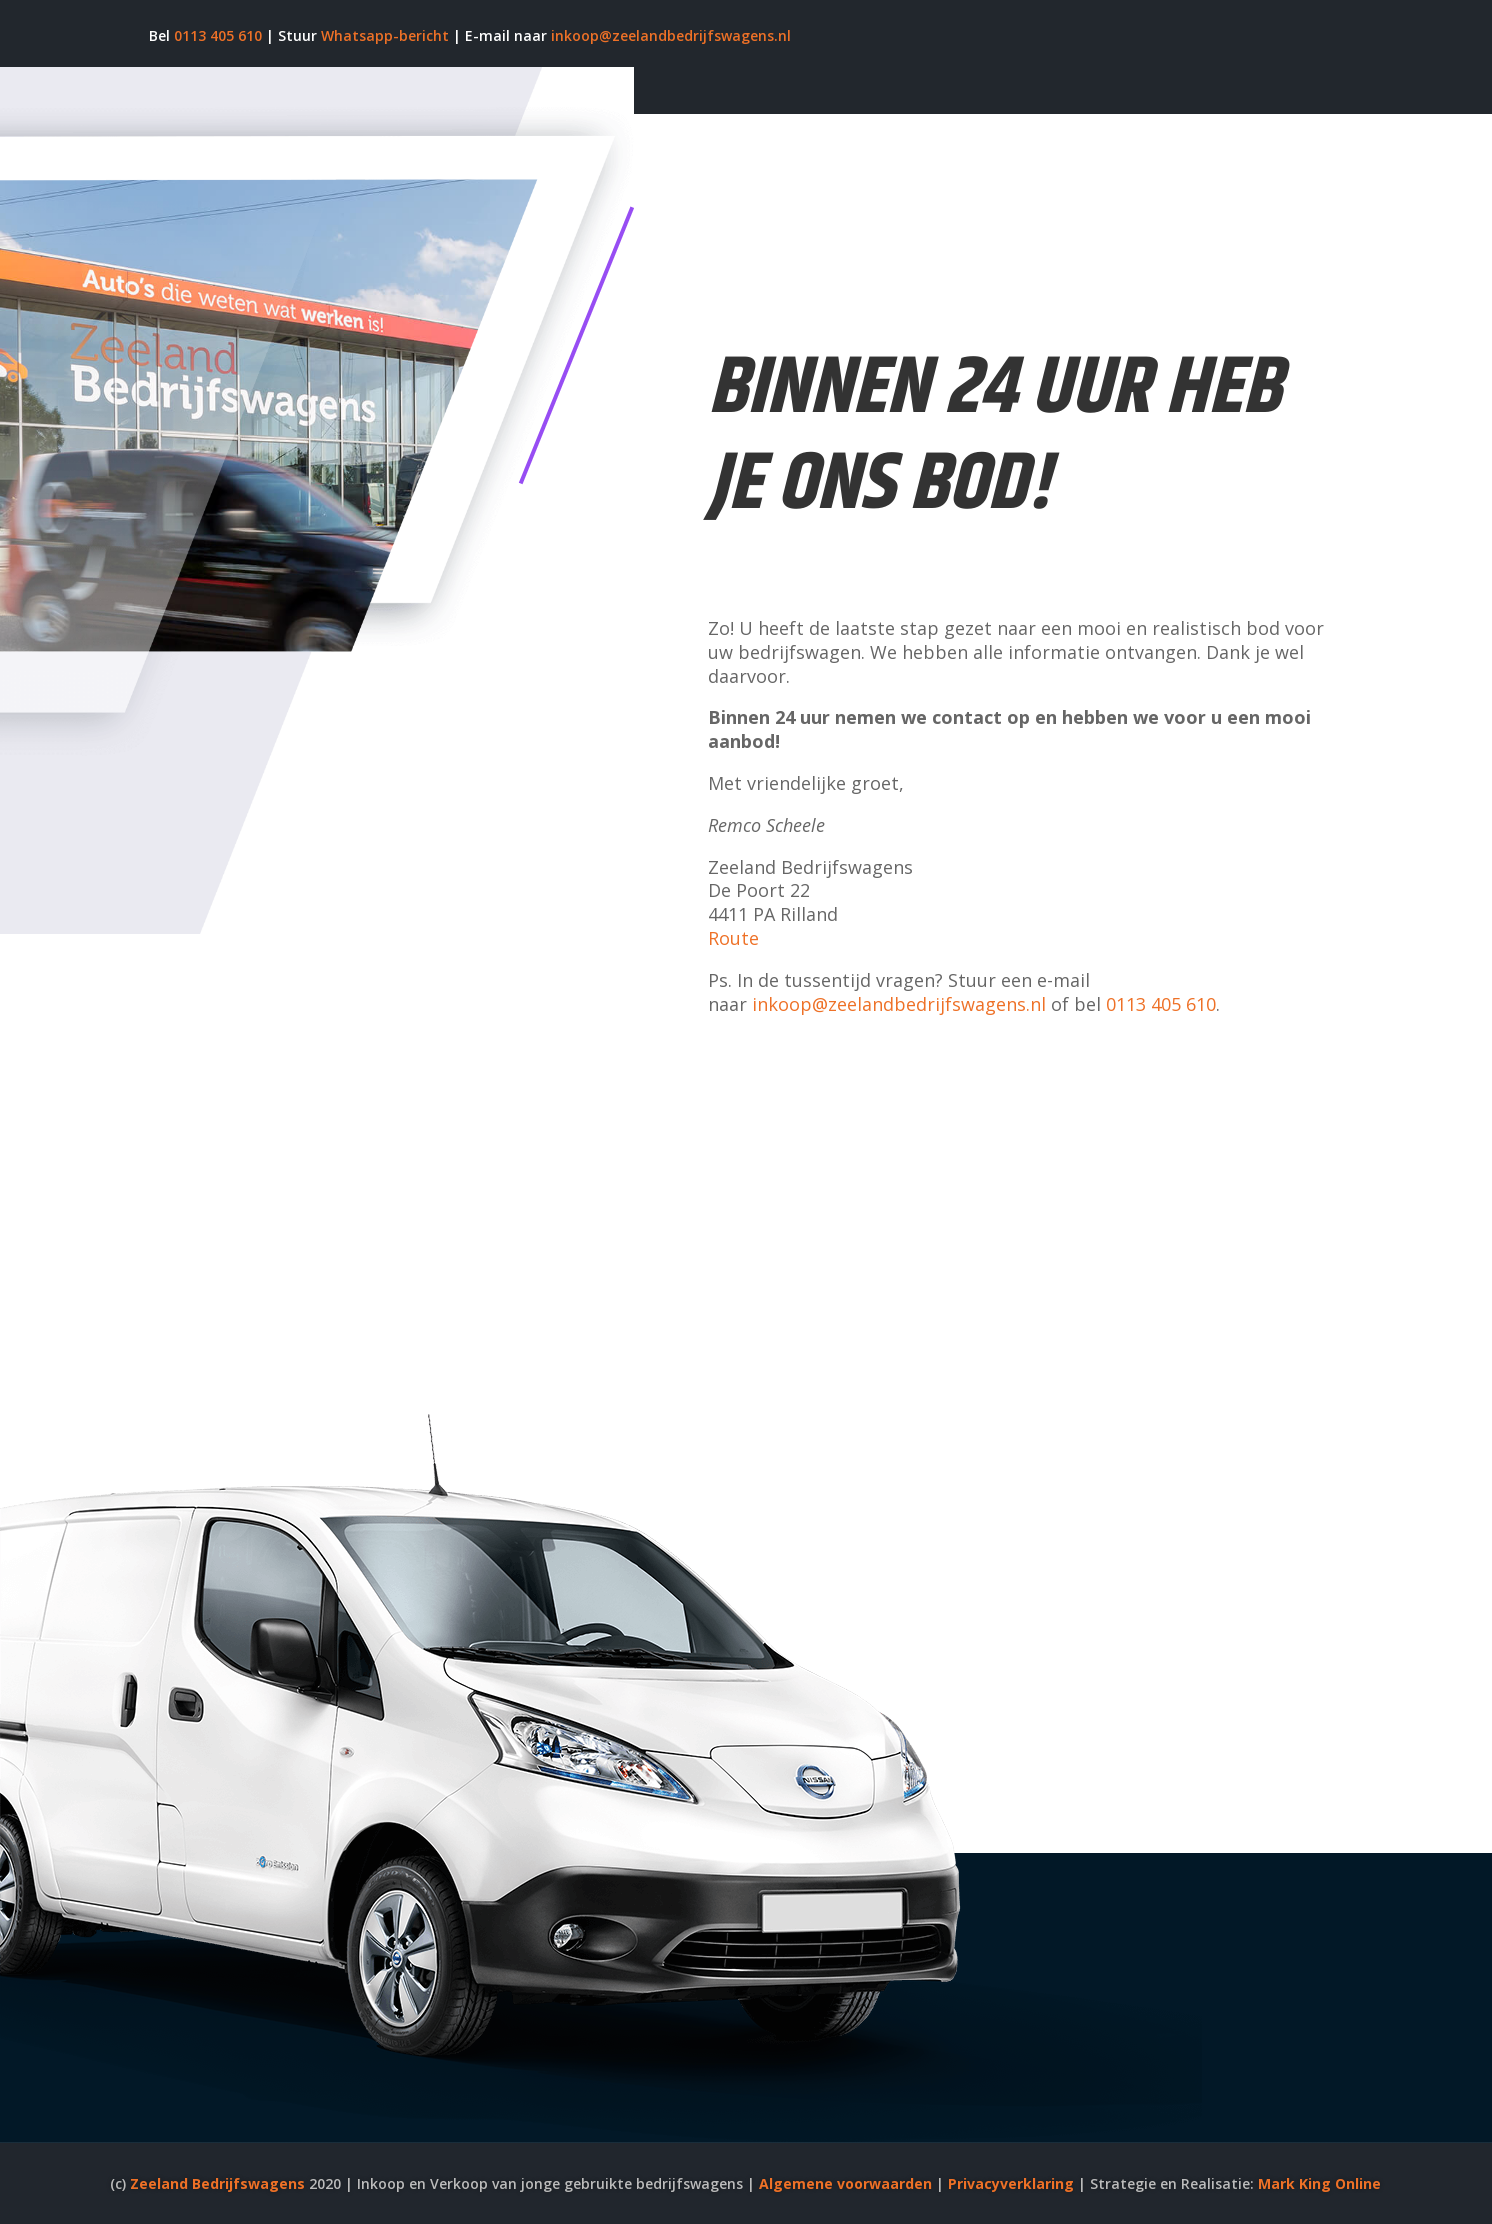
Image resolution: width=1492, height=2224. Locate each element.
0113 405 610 (218, 35)
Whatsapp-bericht (385, 35)
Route (733, 938)
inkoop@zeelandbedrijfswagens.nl (671, 35)
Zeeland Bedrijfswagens (217, 2183)
